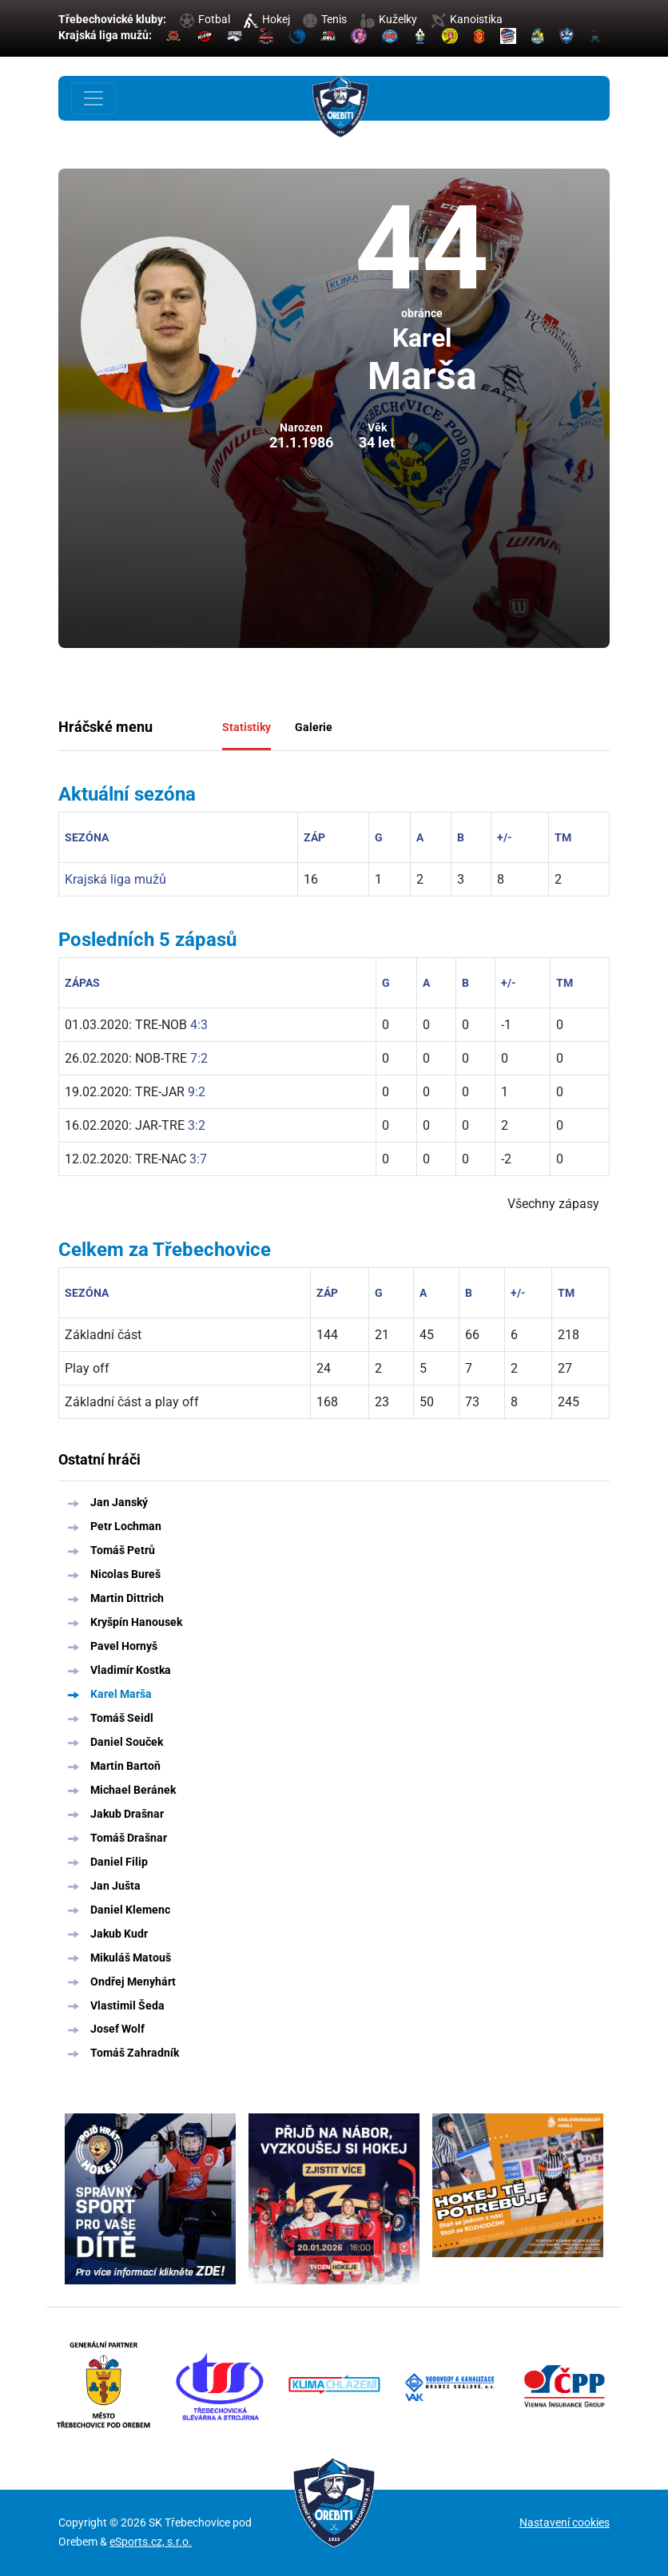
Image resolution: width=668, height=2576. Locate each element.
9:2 (196, 1091)
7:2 (199, 1058)
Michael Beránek (133, 1789)
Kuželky (388, 19)
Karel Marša (121, 1694)
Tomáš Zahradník (134, 2052)
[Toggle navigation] (93, 98)
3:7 (198, 1159)
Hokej (267, 19)
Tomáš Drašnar (128, 1837)
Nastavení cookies (564, 2522)
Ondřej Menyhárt (133, 1981)
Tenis (325, 19)
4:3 (199, 1024)
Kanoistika (467, 19)
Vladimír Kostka (130, 1670)
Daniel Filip (119, 1861)
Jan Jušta (115, 1885)
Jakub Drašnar (127, 1813)
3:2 (196, 1125)
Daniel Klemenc (130, 1909)
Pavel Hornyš (123, 1646)
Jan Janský (119, 1502)
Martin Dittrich (127, 1598)
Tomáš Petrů (122, 1550)
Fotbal (205, 19)
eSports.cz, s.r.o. (150, 2541)
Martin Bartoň (125, 1765)
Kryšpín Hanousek (136, 1622)
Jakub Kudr (119, 1933)
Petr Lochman (125, 1526)
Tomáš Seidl (121, 1717)
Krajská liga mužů (115, 879)
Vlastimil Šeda (127, 2005)
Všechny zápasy (553, 1203)
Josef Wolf (117, 2028)
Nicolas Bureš (125, 1574)
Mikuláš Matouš (130, 1957)
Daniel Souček (126, 1741)
